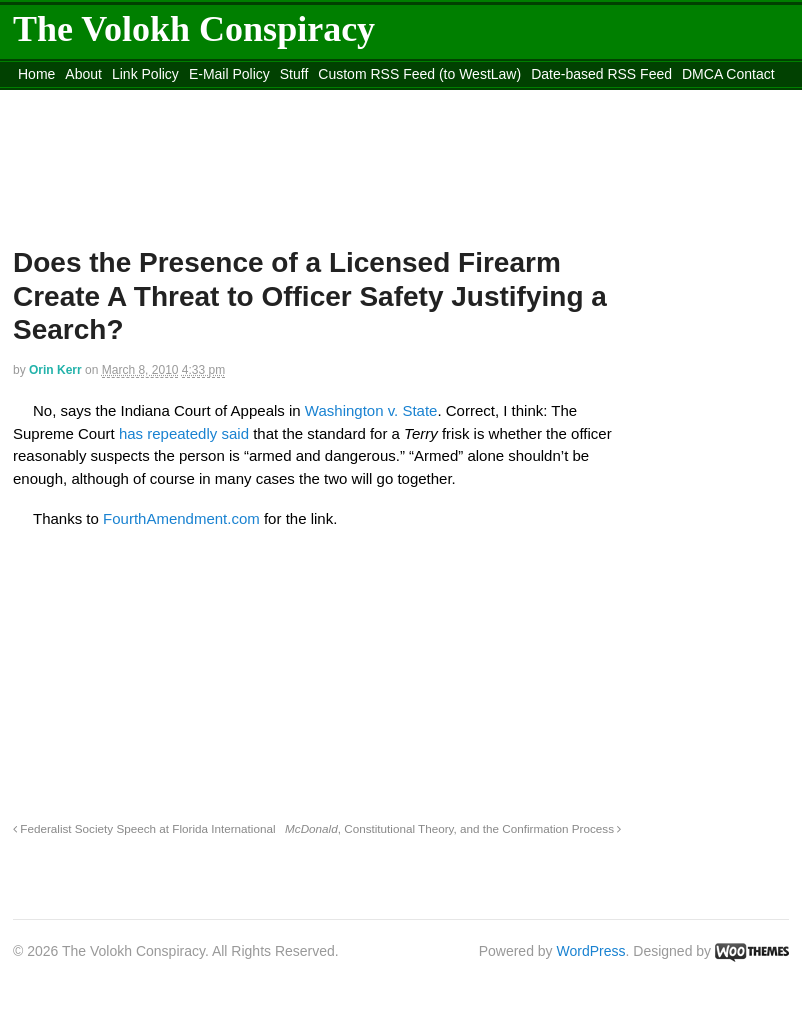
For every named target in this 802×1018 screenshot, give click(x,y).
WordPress (591, 951)
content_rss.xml (67, 99)
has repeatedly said (186, 433)
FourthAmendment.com (183, 518)
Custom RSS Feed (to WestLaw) (419, 74)
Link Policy (145, 74)
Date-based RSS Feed (601, 74)
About (83, 74)
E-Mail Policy (229, 74)
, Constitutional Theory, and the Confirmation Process (453, 828)
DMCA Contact (728, 74)
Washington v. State (371, 410)
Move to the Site (231, 99)
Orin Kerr (55, 370)
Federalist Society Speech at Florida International (144, 828)
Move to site (411, 99)
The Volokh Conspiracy (194, 29)
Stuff (294, 74)
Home (36, 74)
